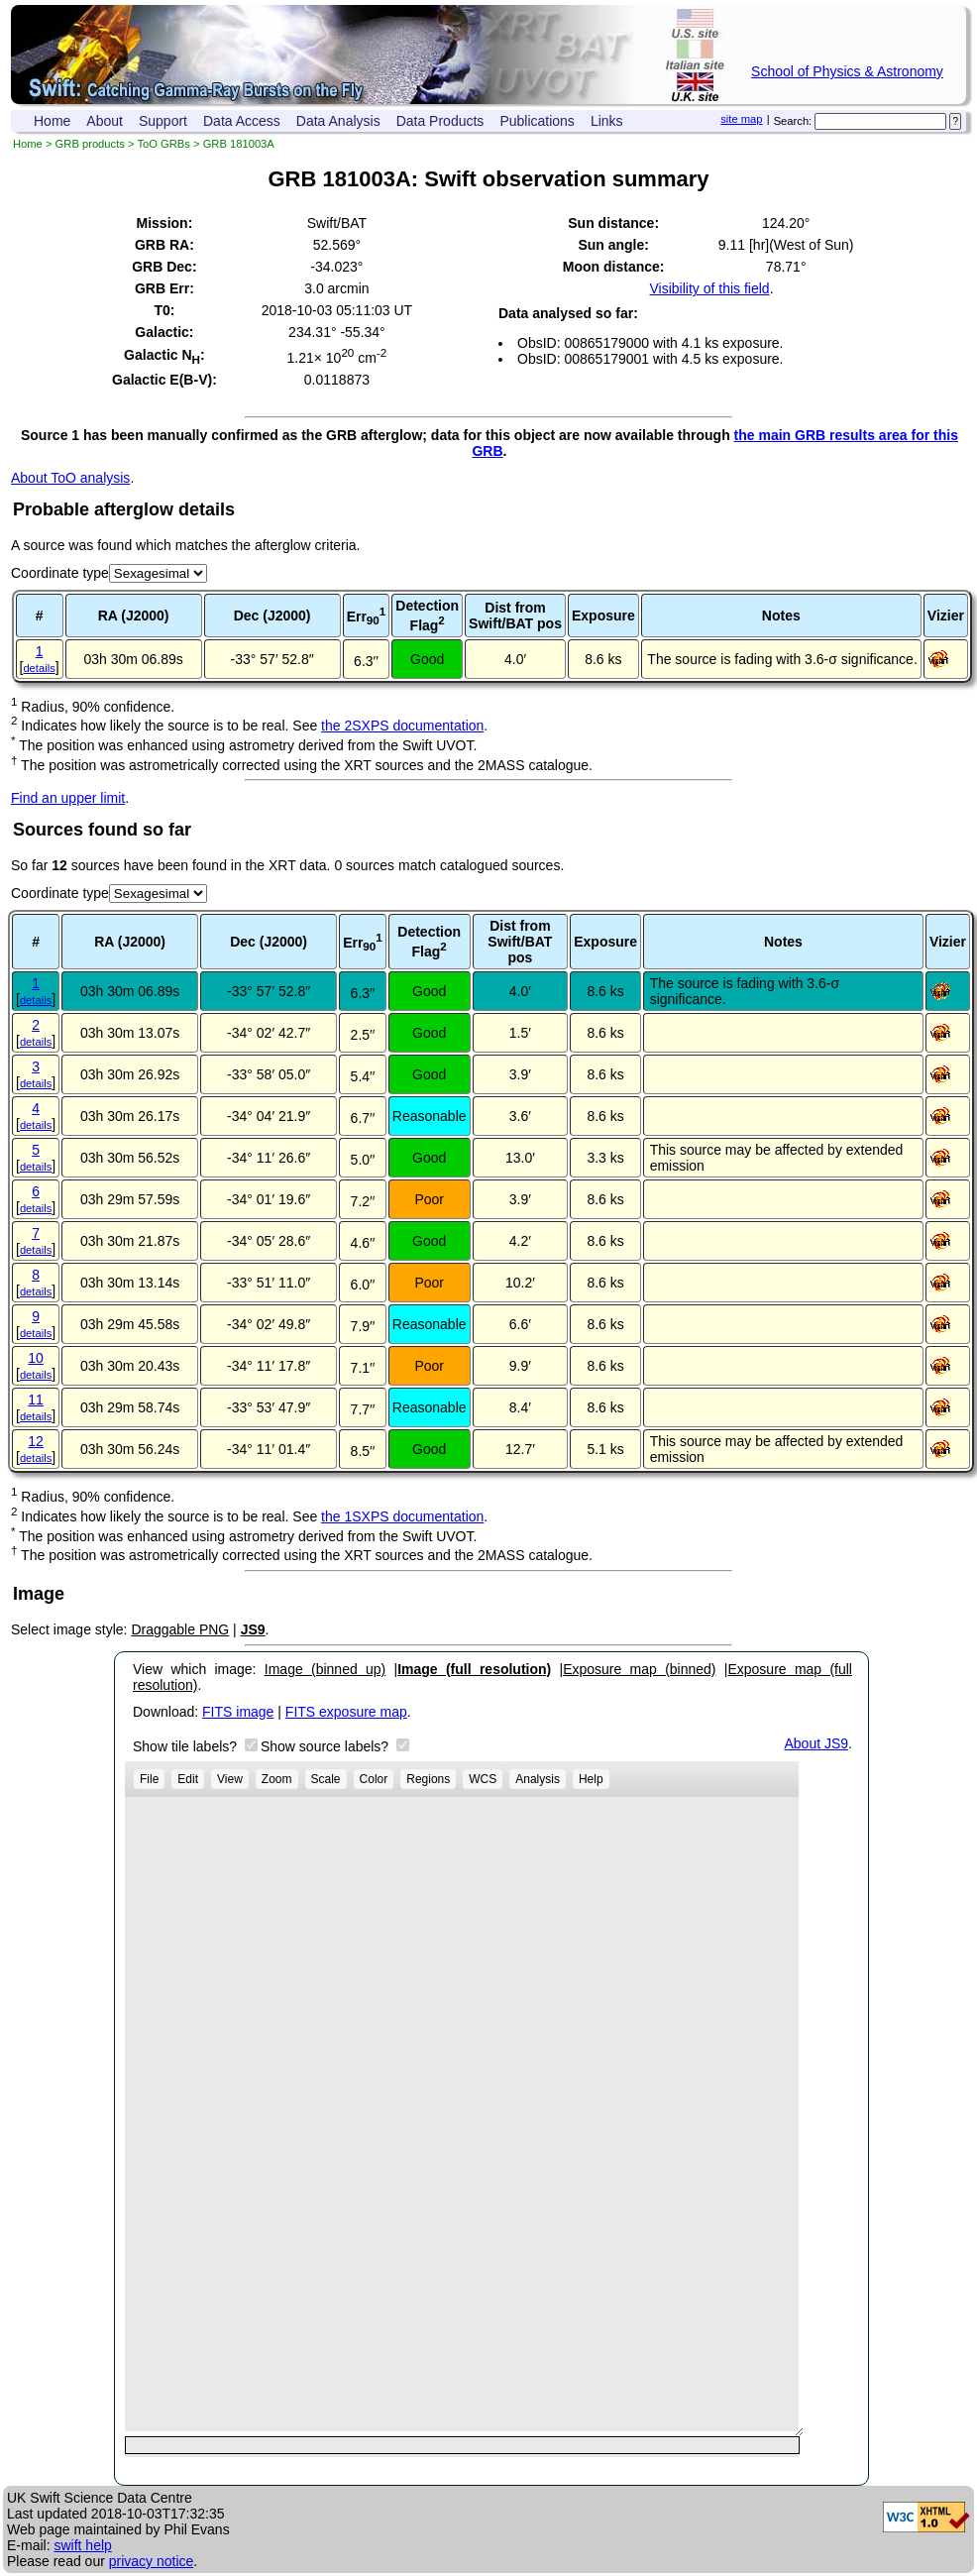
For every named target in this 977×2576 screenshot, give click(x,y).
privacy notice (151, 2561)
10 (36, 1358)
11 (36, 1399)
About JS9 (817, 1743)
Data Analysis (338, 121)
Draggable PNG (180, 1629)
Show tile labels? (187, 1746)
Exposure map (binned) (639, 1669)
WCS (482, 1779)
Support (163, 121)
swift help (82, 2545)
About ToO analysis (70, 478)
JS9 (253, 1629)
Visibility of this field (709, 288)
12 (36, 1441)
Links (607, 121)
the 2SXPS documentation (402, 725)
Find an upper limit (68, 798)
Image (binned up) (325, 1669)
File (149, 1779)
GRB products (90, 144)
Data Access (241, 121)
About (104, 121)
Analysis (537, 1779)
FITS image (237, 1712)
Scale (326, 1779)
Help (591, 1779)
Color (374, 1779)
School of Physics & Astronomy (847, 71)
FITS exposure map (346, 1712)
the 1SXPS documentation (402, 1516)
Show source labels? (326, 1746)
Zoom (277, 1779)
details (38, 668)
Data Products (440, 121)
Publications (537, 121)
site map (741, 119)
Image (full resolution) (474, 1669)
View (230, 1779)
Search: (793, 121)
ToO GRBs (163, 144)
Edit (187, 1779)
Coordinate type (60, 573)
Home (52, 121)
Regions (428, 1779)
